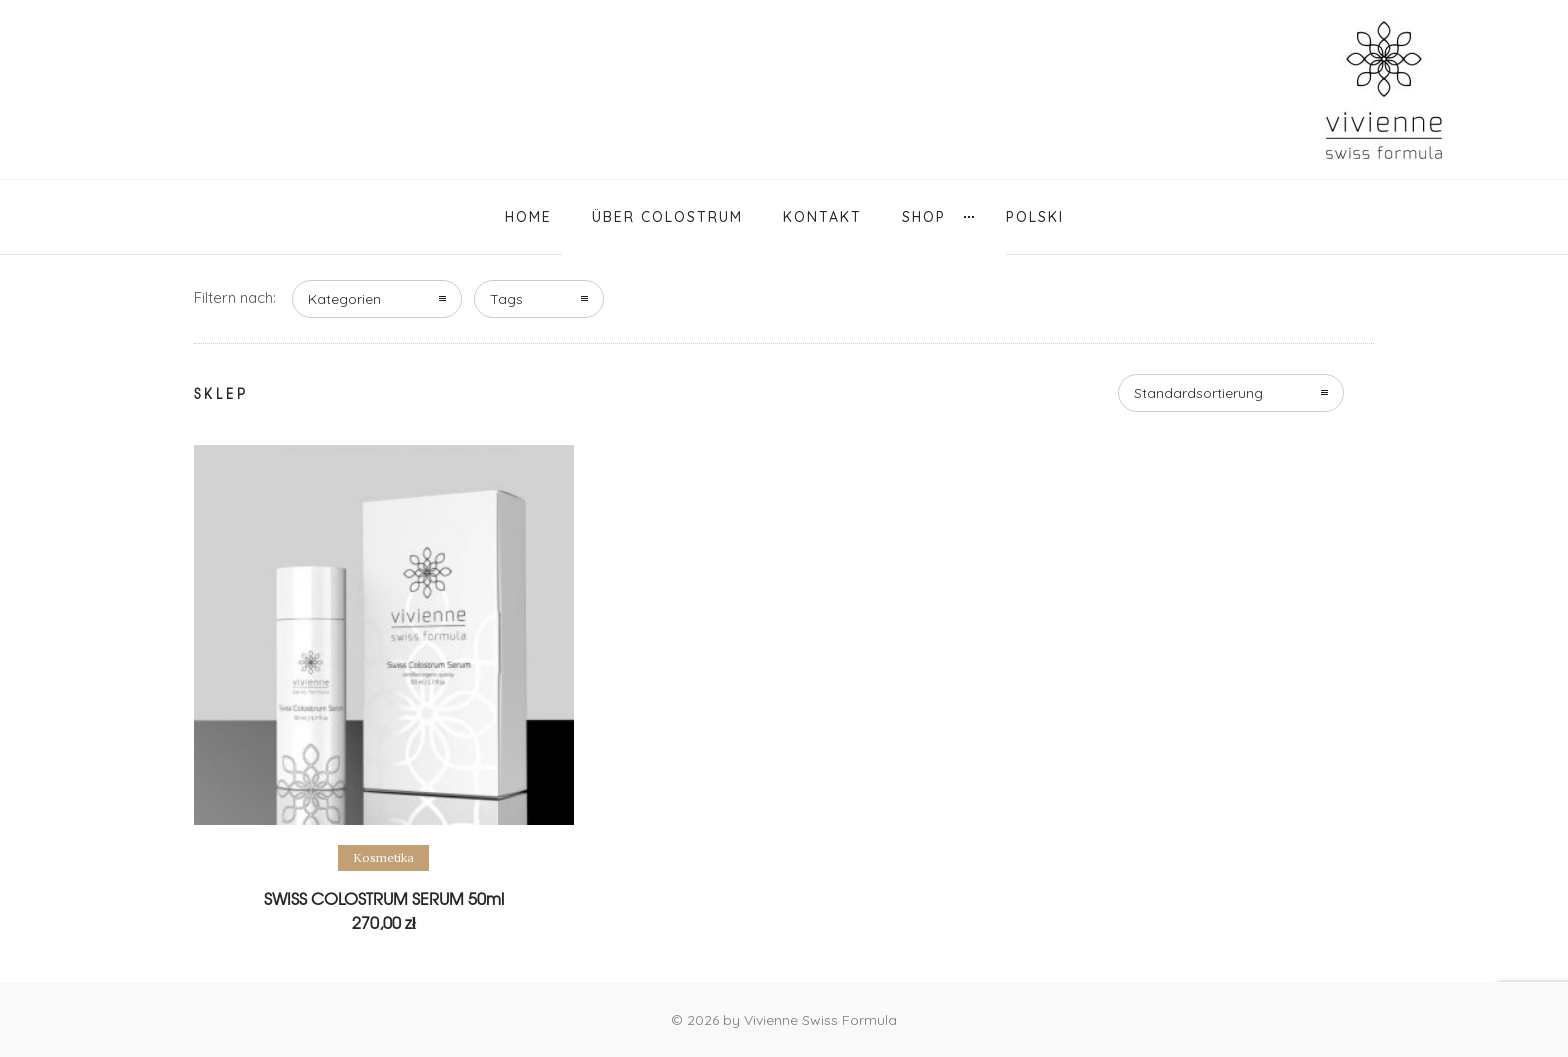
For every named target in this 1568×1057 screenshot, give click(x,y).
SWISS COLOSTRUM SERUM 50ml (384, 898)
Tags (506, 299)
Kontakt (822, 217)
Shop (924, 217)
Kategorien (344, 299)
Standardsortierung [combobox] (1198, 393)
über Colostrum (667, 217)
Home (528, 217)
